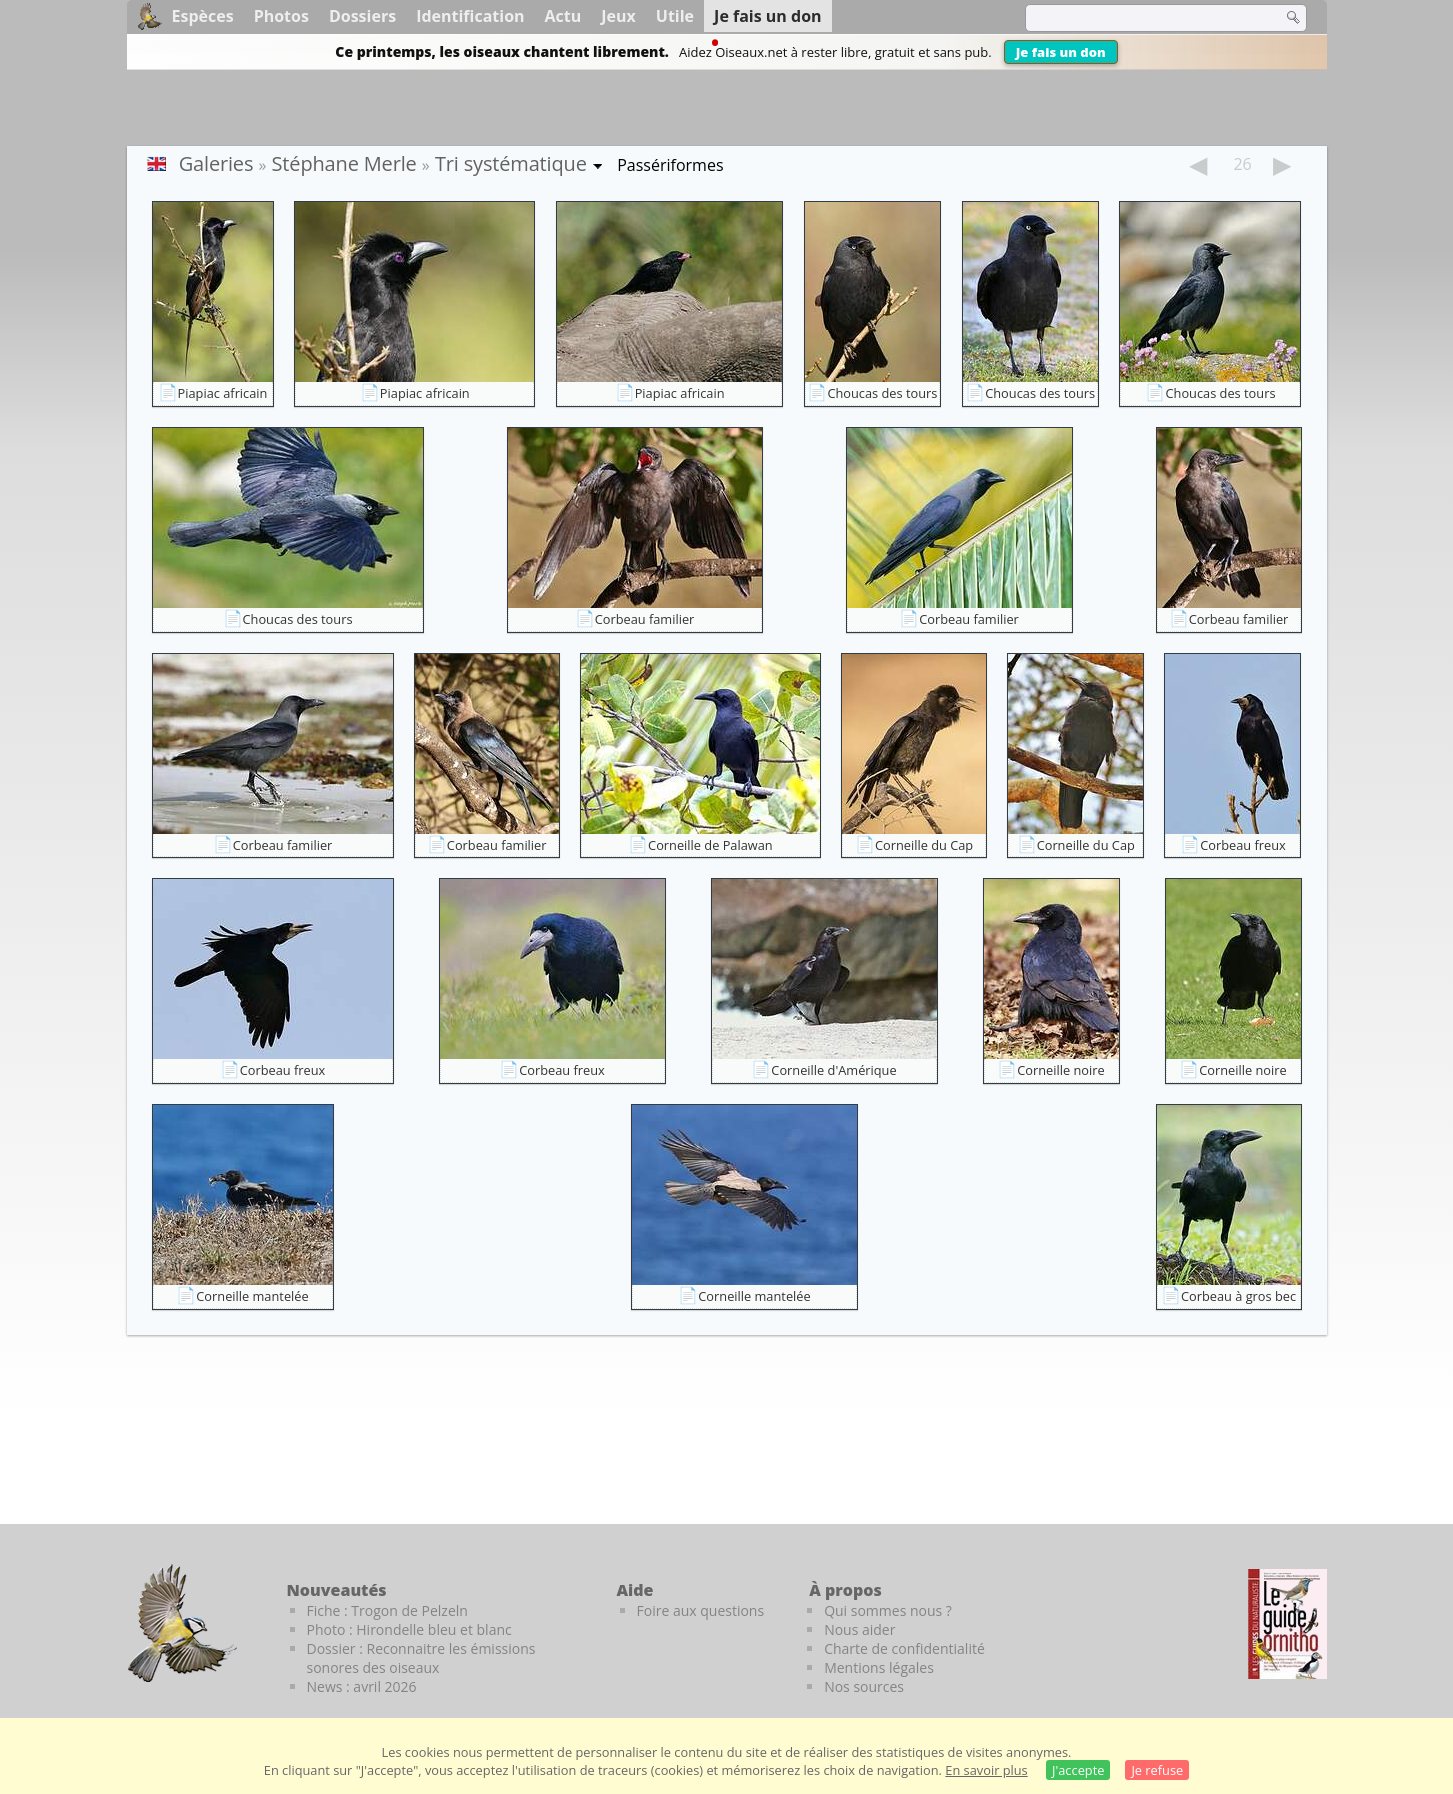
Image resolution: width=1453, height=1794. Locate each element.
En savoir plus (986, 1770)
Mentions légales (879, 1667)
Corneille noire (1060, 1070)
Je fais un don (1061, 52)
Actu (563, 16)
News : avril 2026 (362, 1686)
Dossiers (362, 16)
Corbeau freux (1243, 845)
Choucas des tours (882, 393)
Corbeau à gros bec (1238, 1296)
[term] (1141, 18)
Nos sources (864, 1686)
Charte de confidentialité (904, 1648)
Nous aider (859, 1629)
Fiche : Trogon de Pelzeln (387, 1610)
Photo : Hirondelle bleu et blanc (409, 1629)
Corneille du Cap (924, 845)
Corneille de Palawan (710, 845)
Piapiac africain (223, 393)
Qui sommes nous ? (888, 1610)
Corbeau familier (645, 619)
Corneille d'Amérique (833, 1070)
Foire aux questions (701, 1610)
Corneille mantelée (252, 1296)
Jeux (618, 16)
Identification (470, 16)
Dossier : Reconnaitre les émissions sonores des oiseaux (421, 1658)
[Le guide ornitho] (1287, 1624)
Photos (281, 16)
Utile (675, 16)
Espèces (203, 16)
